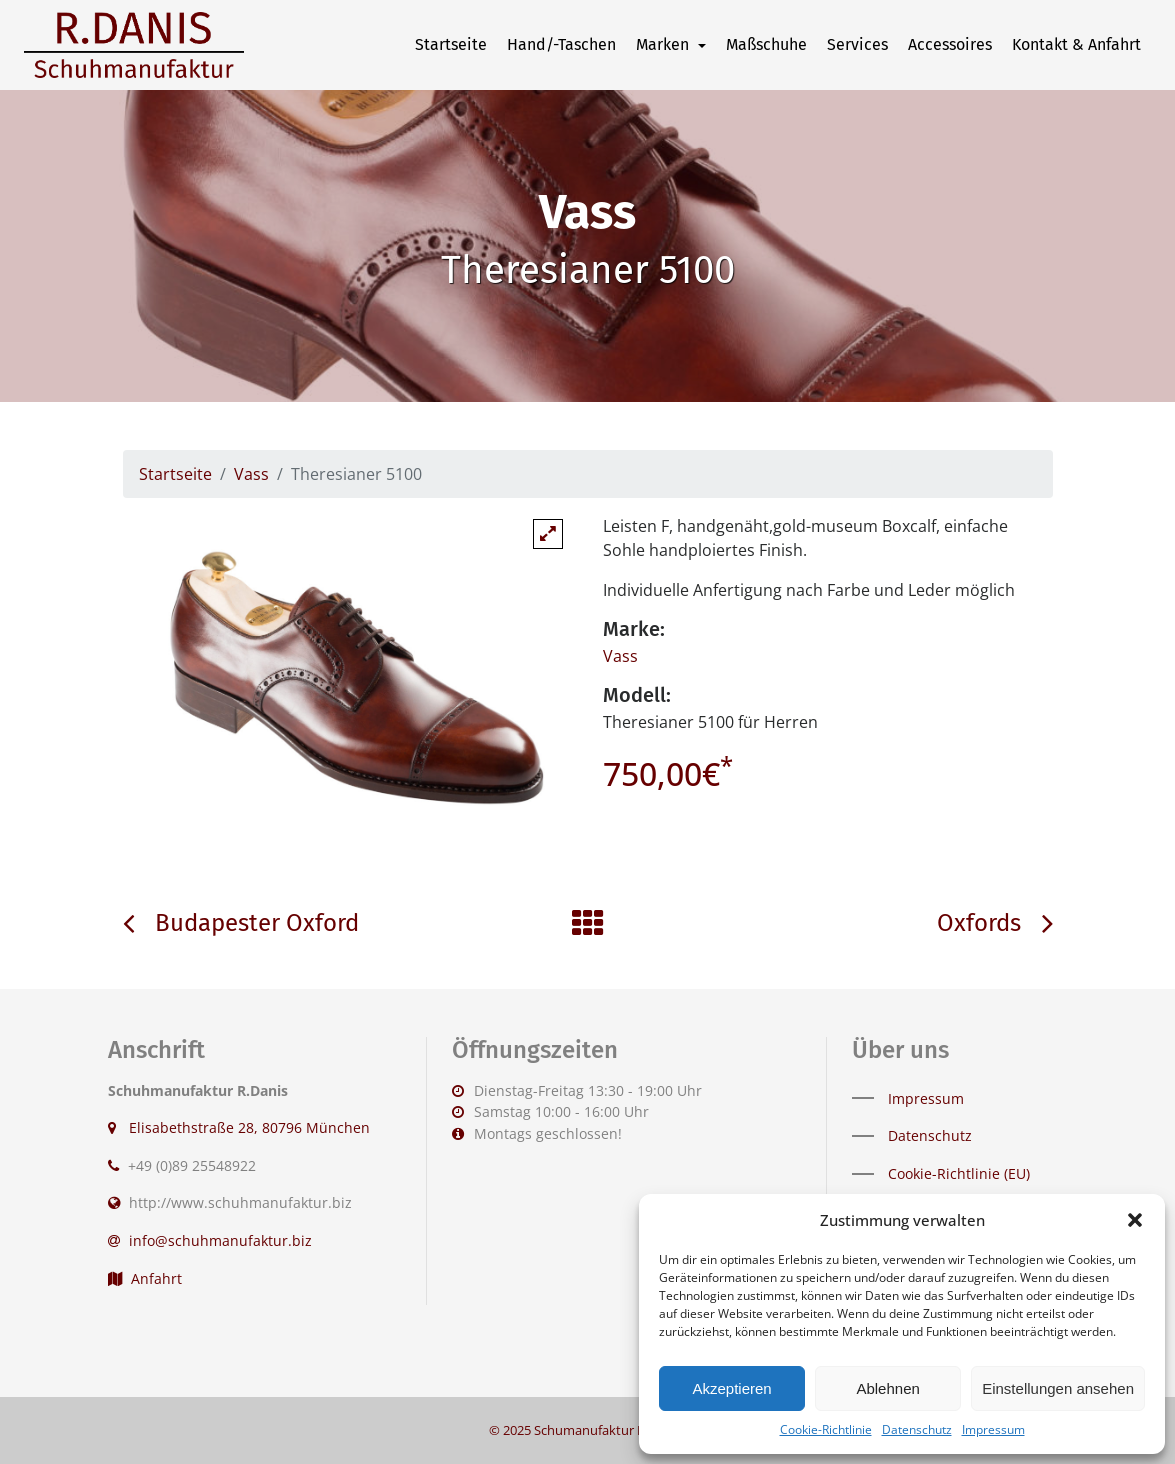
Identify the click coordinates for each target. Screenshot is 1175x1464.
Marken (664, 44)
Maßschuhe (766, 44)
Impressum (993, 1429)
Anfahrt (145, 1278)
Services (857, 44)
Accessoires (950, 44)
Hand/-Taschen (561, 44)
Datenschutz (917, 1429)
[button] (1135, 1220)
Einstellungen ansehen (1058, 1388)
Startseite (451, 44)
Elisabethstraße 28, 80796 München (247, 1127)
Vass (251, 474)
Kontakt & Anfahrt (1076, 44)
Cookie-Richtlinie (826, 1429)
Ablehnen (887, 1388)
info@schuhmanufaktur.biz (220, 1240)
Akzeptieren (731, 1388)
